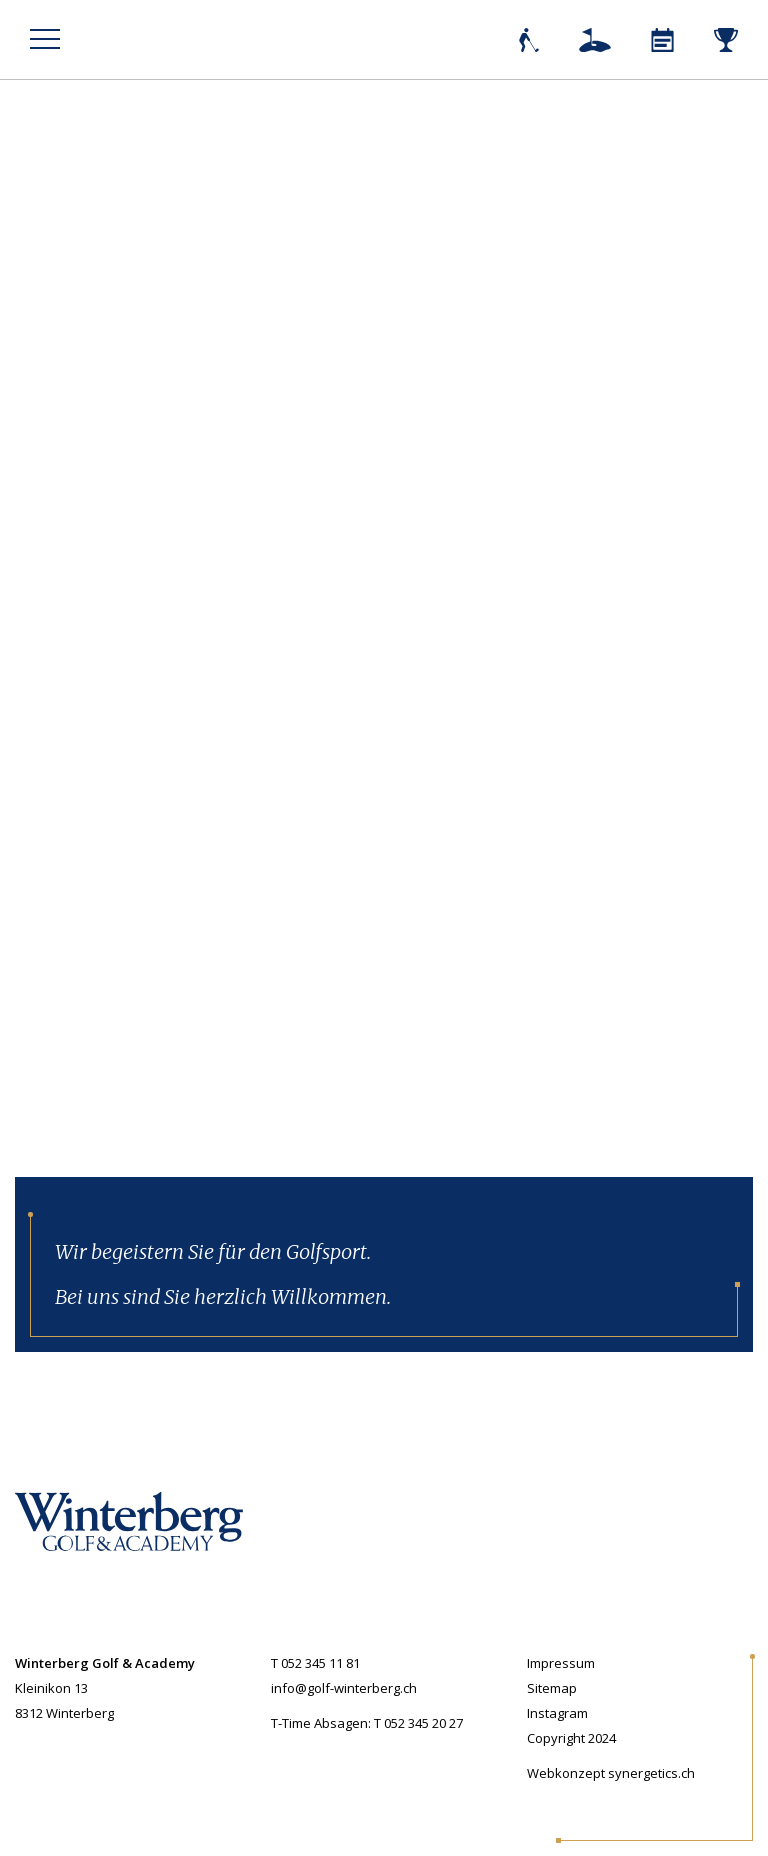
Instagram (557, 1713)
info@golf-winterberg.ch (344, 1688)
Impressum (561, 1663)
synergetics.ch (651, 1773)
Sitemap (552, 1688)
